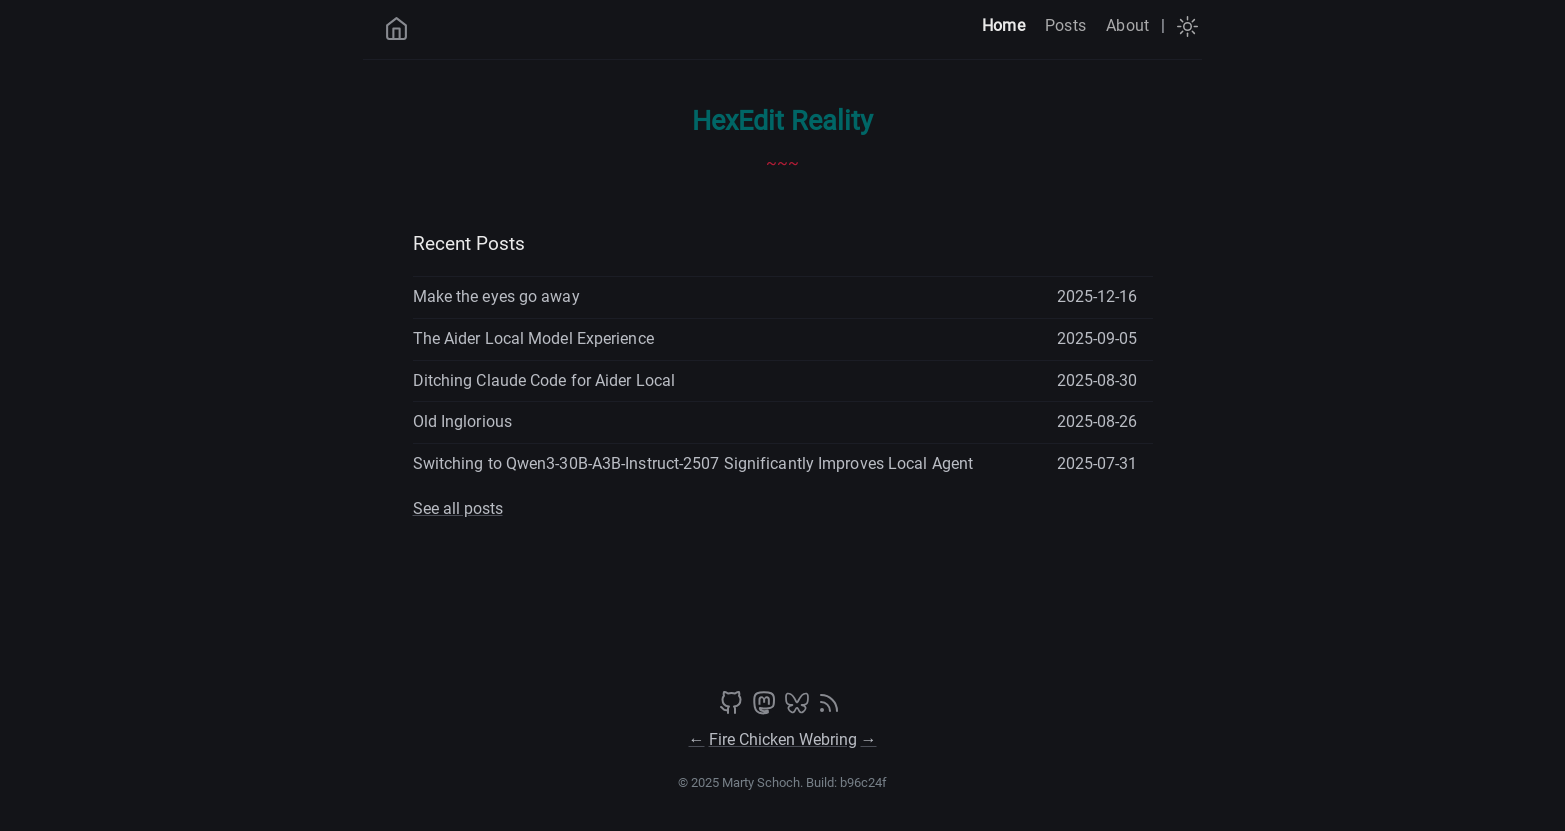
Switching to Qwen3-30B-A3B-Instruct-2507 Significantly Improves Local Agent (693, 463)
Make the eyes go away (496, 296)
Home (1003, 25)
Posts (1065, 25)
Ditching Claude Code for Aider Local (544, 380)
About (1127, 25)
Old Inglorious (462, 421)
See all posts (458, 508)
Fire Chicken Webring (783, 739)
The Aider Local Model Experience (533, 338)
